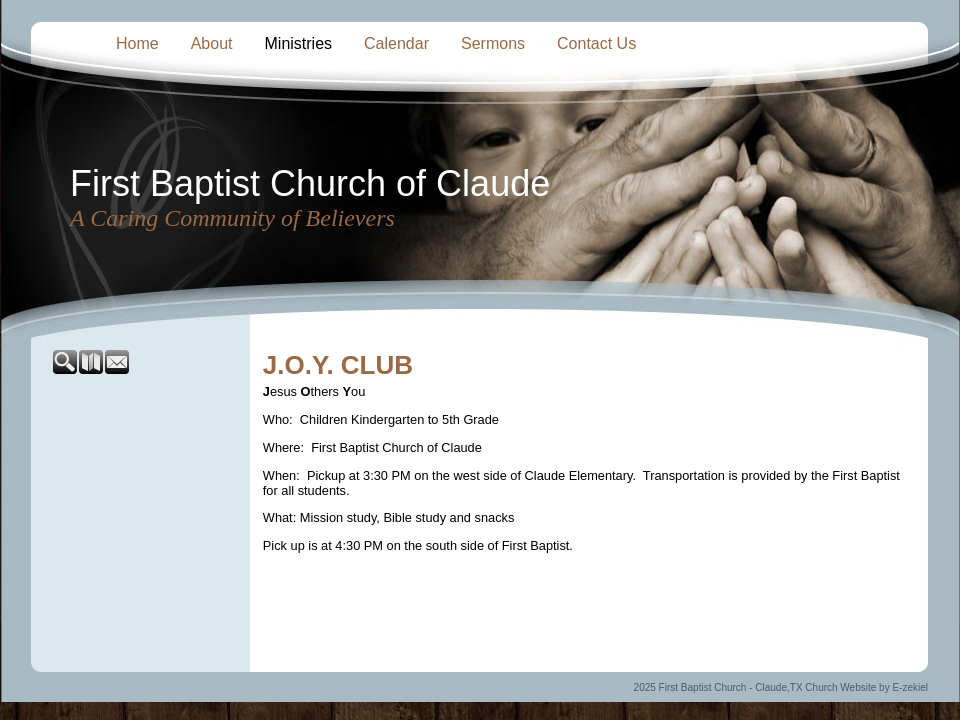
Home (137, 43)
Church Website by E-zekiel (866, 687)
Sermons (493, 43)
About (212, 43)
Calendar (396, 43)
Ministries (299, 43)
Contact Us (596, 43)
